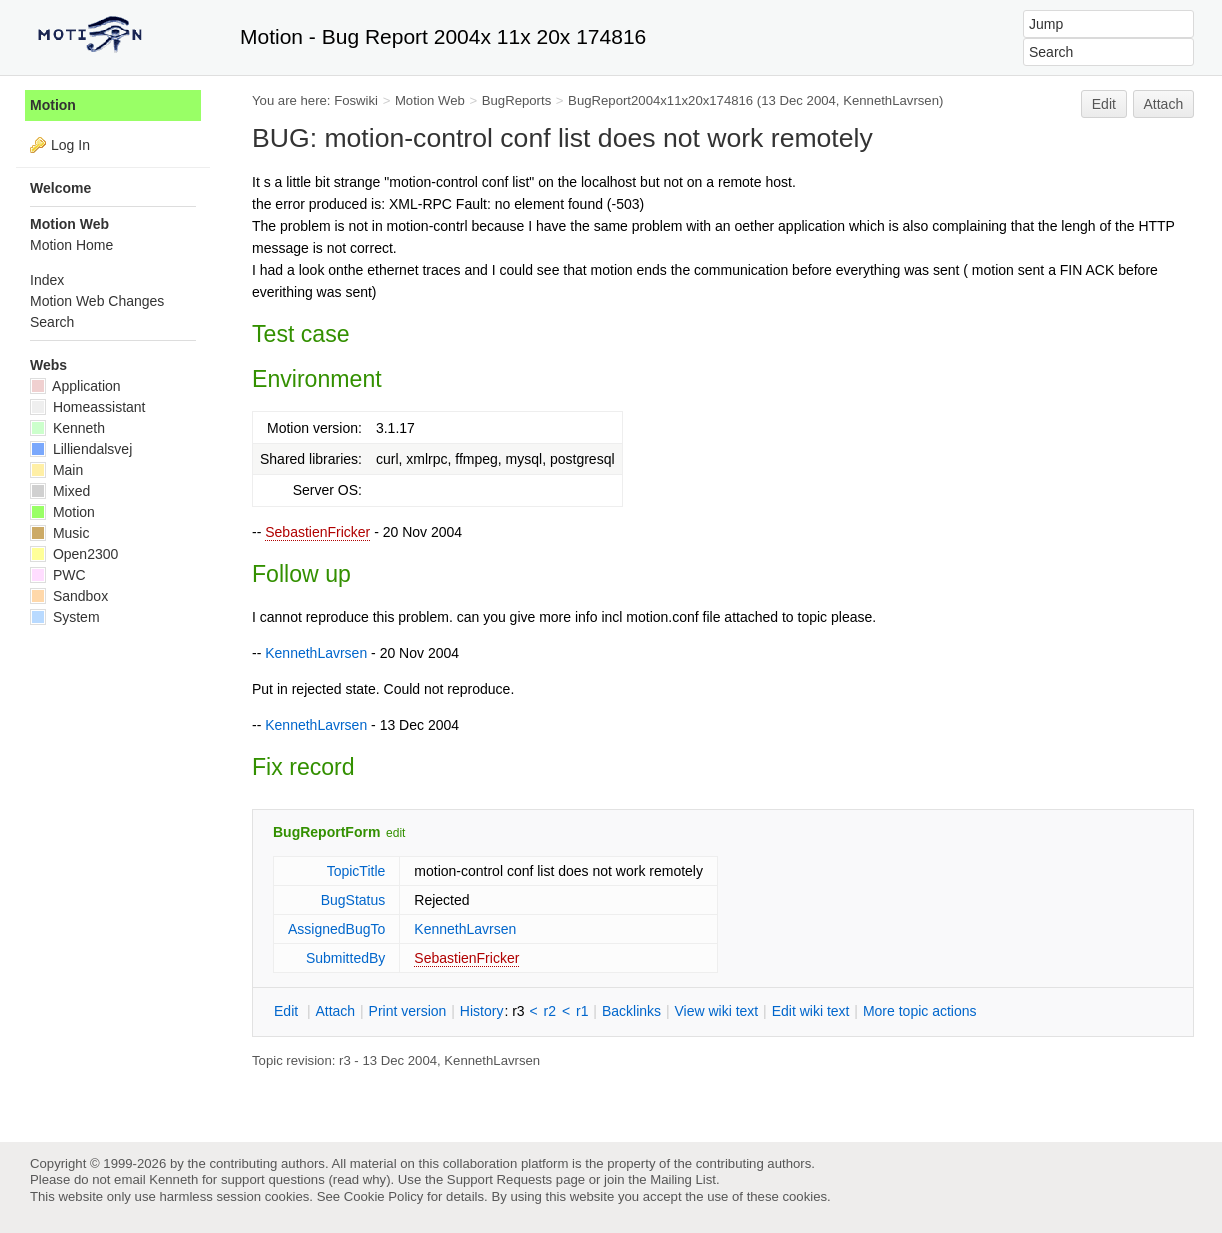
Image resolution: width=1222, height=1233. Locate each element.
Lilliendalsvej (81, 449)
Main (56, 470)
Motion (53, 105)
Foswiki (356, 100)
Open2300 (74, 554)
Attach (1164, 104)
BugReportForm (326, 832)
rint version (408, 1011)
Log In (70, 145)
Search (52, 322)
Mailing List (683, 1179)
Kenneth (67, 428)
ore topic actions (920, 1011)
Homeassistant (87, 407)
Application (75, 386)
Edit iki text (811, 1011)
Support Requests (499, 1179)
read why (359, 1179)
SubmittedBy (345, 958)
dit (288, 1011)
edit (395, 833)
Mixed (60, 491)
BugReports (516, 100)
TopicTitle (356, 871)
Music (59, 533)
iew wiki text (716, 1011)
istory (482, 1011)
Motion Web (430, 100)
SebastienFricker (317, 532)
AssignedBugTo (336, 929)
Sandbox (69, 596)
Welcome (60, 188)
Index (47, 280)
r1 (582, 1011)
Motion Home (71, 245)
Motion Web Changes (97, 301)
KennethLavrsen (891, 100)
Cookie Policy (384, 1196)
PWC (58, 575)
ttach (335, 1011)
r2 (550, 1011)
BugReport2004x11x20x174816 (660, 100)
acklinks (631, 1011)
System (65, 617)
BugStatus (353, 900)
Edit (1104, 104)
